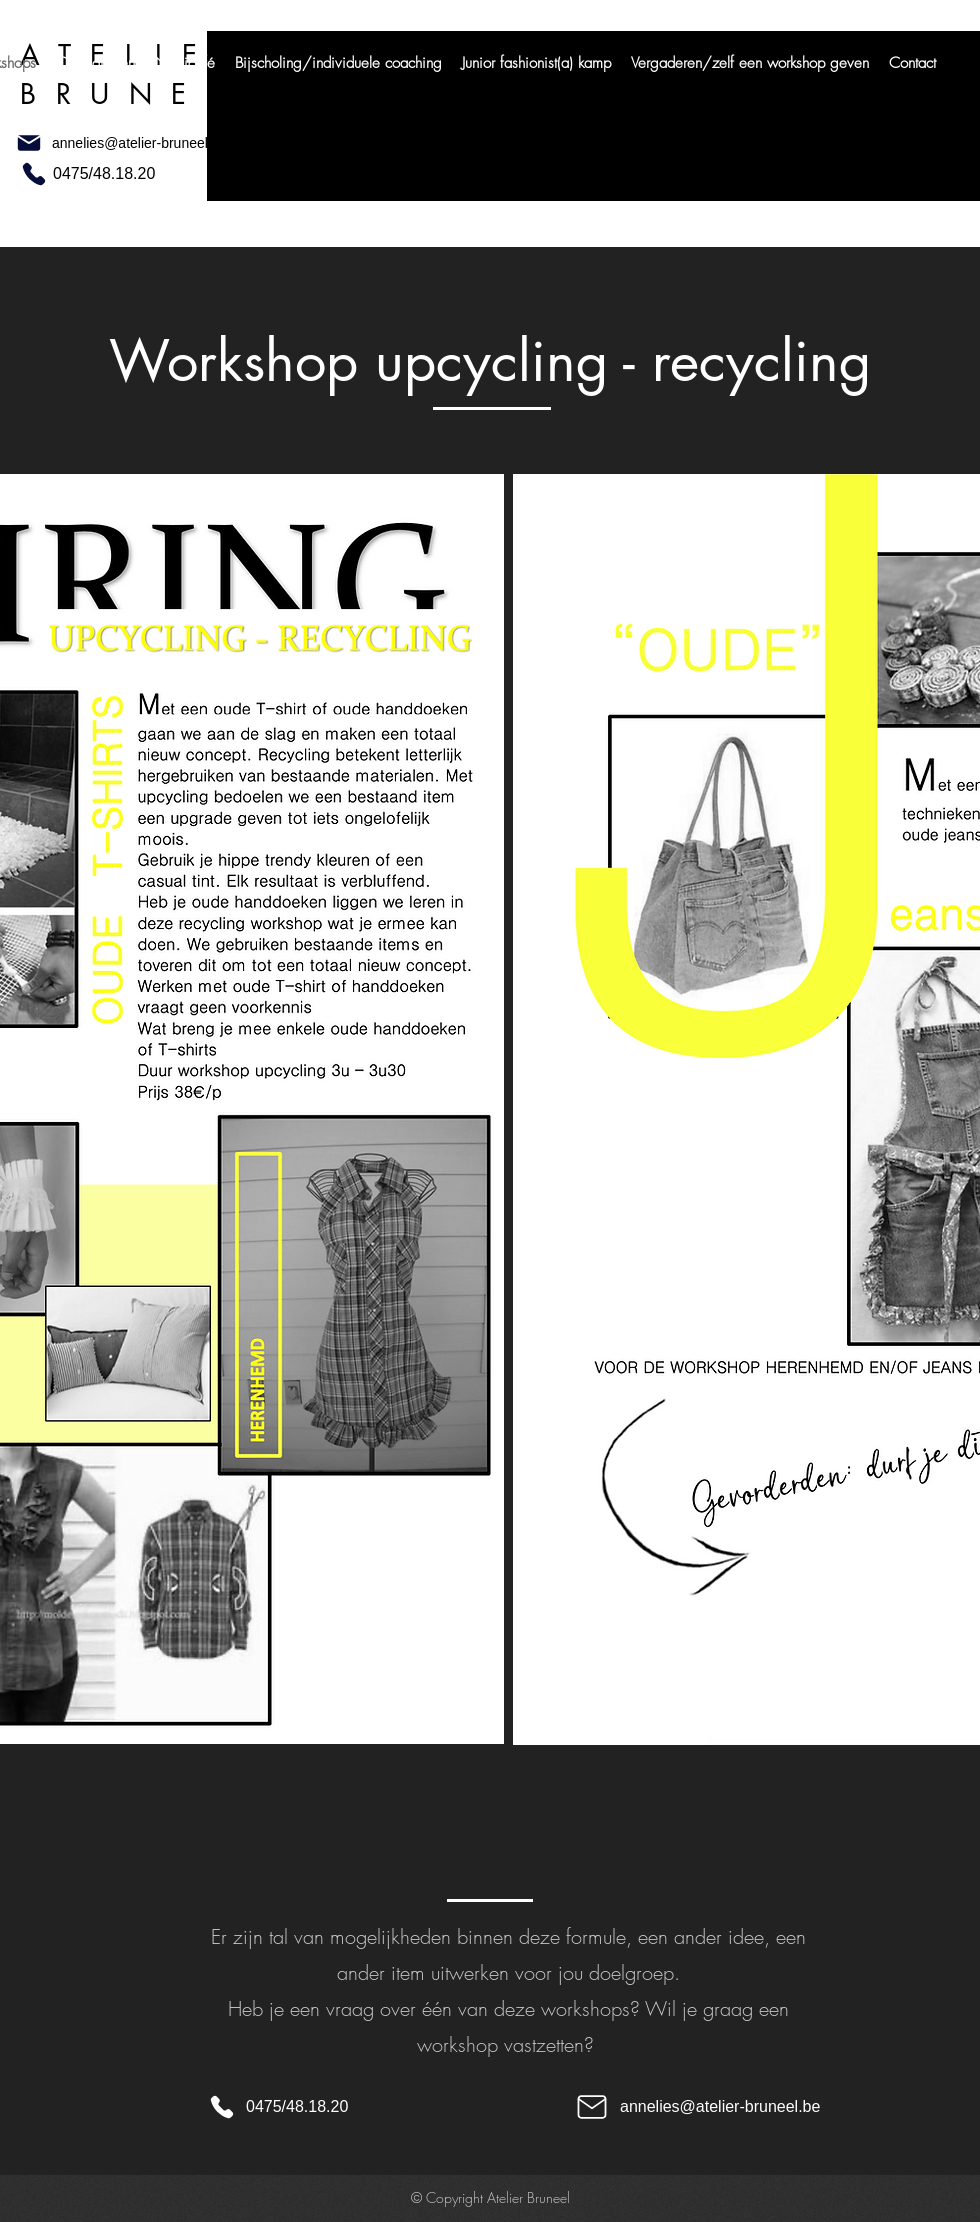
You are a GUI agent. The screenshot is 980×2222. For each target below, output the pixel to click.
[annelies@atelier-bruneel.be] (167, 143)
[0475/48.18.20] (113, 174)
